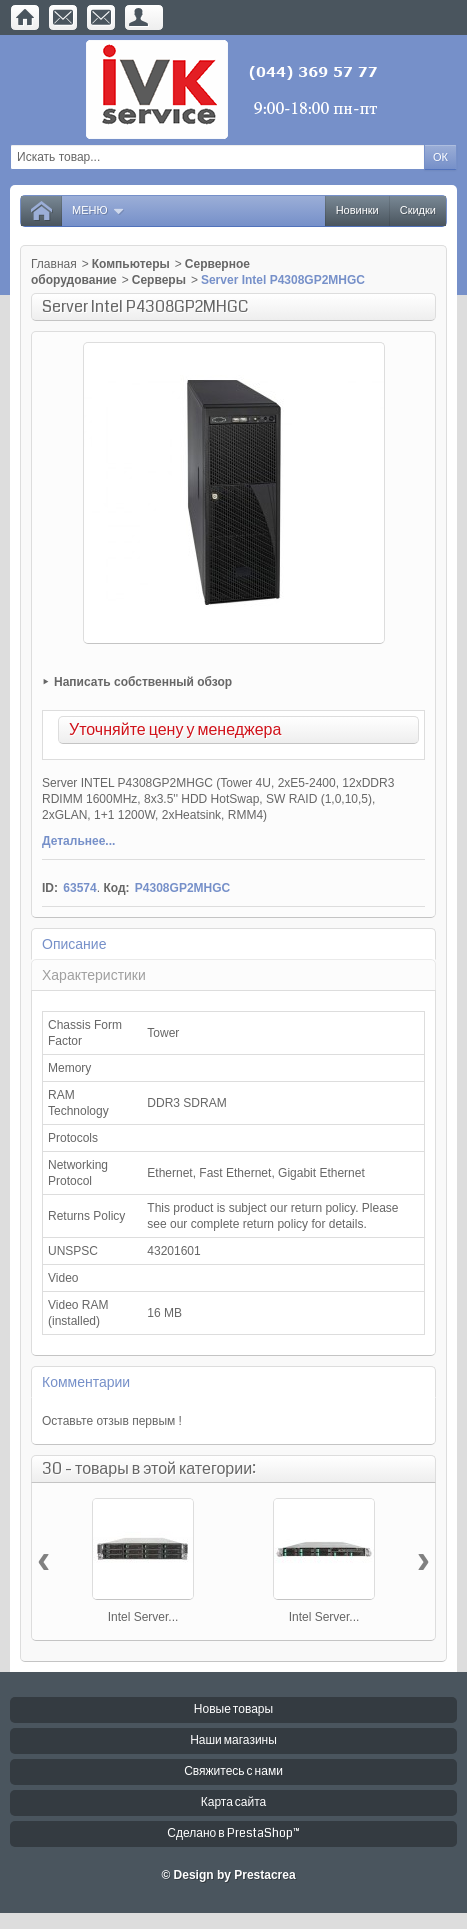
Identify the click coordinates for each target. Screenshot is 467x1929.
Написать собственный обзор (143, 682)
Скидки (418, 210)
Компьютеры (131, 264)
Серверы (159, 280)
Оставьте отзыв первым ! (112, 1421)
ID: (50, 888)
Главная (54, 264)
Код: (116, 888)
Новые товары (233, 1709)
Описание (74, 944)
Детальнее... (78, 841)
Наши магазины (233, 1740)
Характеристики (94, 975)
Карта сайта (234, 1802)
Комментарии (86, 1382)
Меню (98, 210)
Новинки (357, 210)
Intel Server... (143, 1617)
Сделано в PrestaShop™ (233, 1833)
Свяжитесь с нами (233, 1771)
